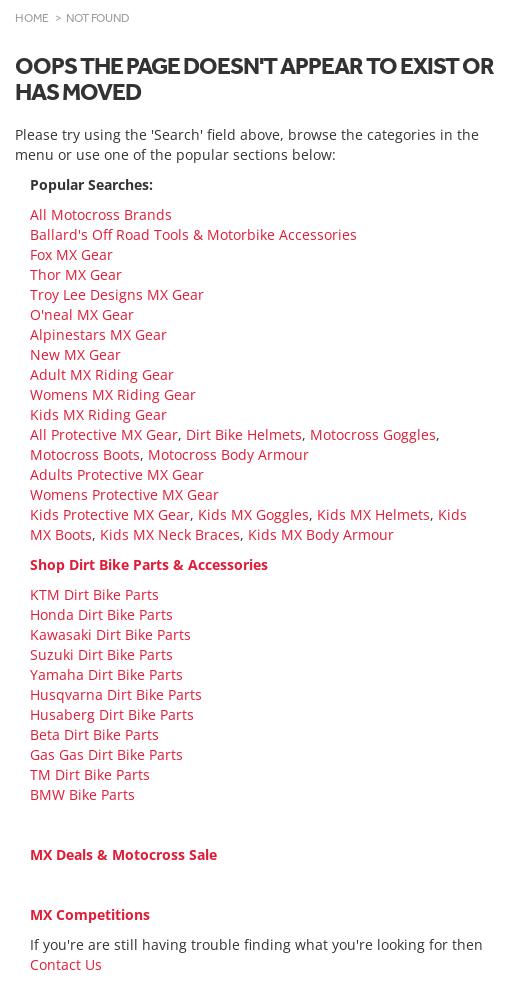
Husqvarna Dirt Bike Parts (116, 694)
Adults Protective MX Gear (117, 474)
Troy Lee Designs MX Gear (117, 294)
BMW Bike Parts (82, 794)
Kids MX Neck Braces (170, 534)
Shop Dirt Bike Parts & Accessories (149, 564)
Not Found (98, 18)
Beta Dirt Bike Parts (94, 734)
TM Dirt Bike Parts (90, 774)
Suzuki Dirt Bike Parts (101, 654)
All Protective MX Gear (104, 434)
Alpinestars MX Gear (98, 334)
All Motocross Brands (101, 214)
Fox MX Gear (71, 254)
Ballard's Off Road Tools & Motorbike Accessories (193, 234)
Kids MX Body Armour (321, 534)
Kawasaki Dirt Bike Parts (110, 634)
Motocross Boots (85, 454)
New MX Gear (75, 354)
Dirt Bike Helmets (244, 434)
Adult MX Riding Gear (102, 374)
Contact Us (66, 964)
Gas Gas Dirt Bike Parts (106, 754)
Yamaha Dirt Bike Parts (106, 674)
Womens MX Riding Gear (113, 394)
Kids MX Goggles (253, 514)
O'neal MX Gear (82, 314)
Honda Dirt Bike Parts (101, 614)
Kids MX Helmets (373, 514)
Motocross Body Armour (228, 454)
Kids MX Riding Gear (98, 414)
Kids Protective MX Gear (110, 514)
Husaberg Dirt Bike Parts (112, 714)
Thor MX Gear (76, 274)
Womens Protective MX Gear (124, 494)
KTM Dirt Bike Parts (94, 594)
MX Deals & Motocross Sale (123, 854)
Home (32, 18)
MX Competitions (90, 914)
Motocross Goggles (373, 434)
